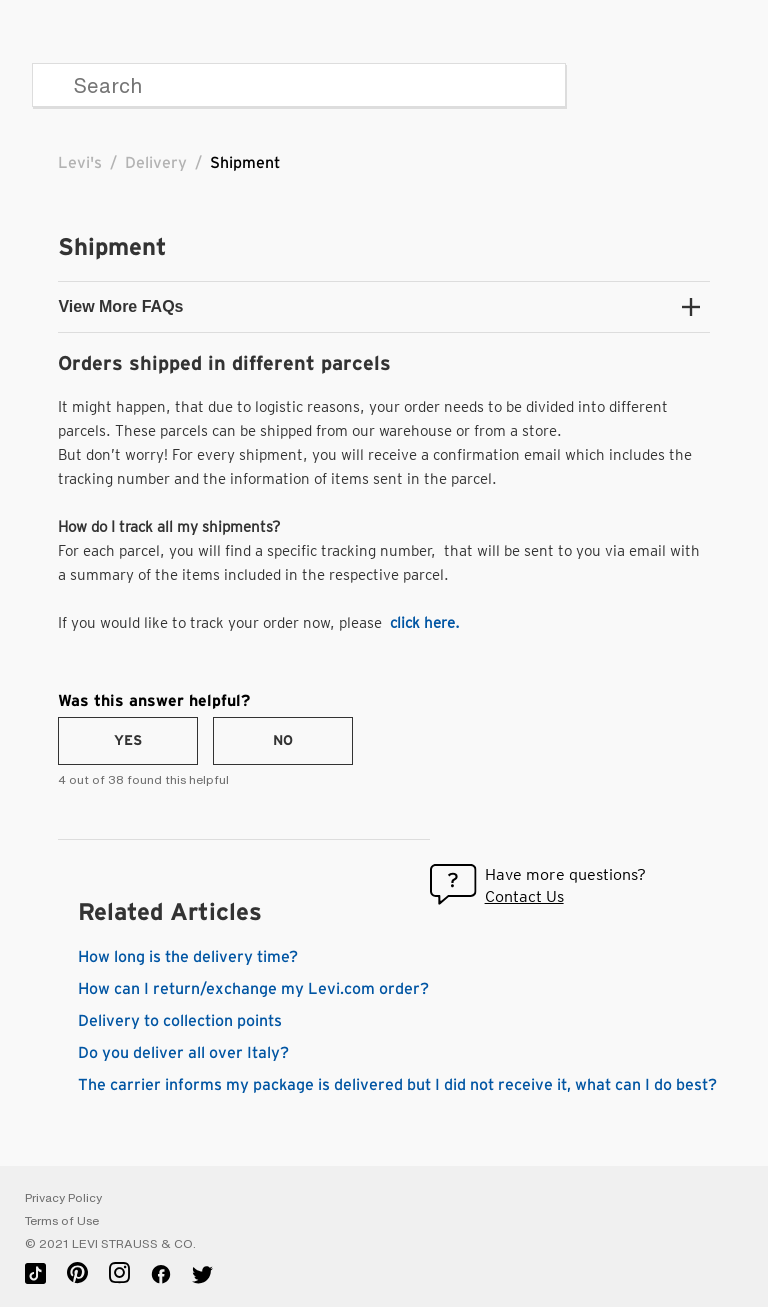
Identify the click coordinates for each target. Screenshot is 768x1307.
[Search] (299, 85)
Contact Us (524, 896)
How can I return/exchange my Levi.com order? (253, 989)
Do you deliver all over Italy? (183, 1053)
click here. (425, 623)
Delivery (156, 163)
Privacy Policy (63, 1198)
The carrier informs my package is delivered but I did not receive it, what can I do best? (397, 1085)
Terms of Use (62, 1221)
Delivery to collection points (180, 1021)
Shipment (245, 163)
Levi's (80, 163)
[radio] (128, 741)
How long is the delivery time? (188, 957)
